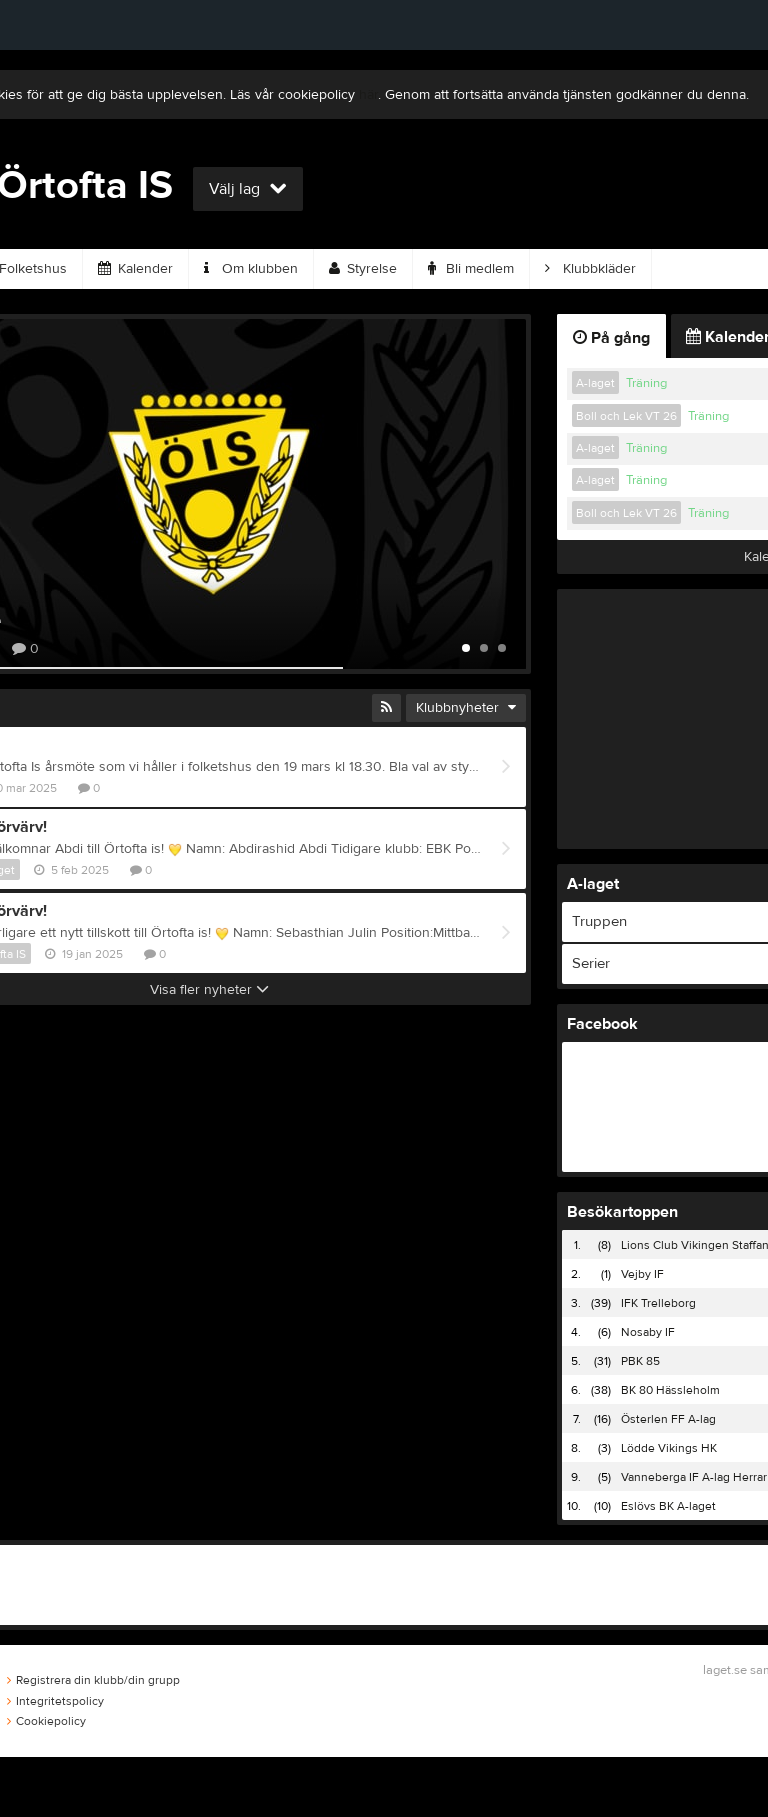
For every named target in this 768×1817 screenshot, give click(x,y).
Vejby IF (642, 1274)
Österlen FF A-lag (668, 1419)
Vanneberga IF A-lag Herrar (694, 1477)
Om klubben (251, 269)
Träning (646, 383)
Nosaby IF (648, 1332)
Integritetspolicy (55, 1701)
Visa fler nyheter (209, 990)
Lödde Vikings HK (669, 1448)
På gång (611, 338)
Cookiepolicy (46, 1721)
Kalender (135, 269)
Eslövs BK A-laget (668, 1506)
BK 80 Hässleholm (670, 1390)
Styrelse (363, 269)
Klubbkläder (590, 269)
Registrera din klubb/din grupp (93, 1680)
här (368, 95)
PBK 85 (640, 1361)
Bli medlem (471, 269)
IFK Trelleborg (658, 1303)
